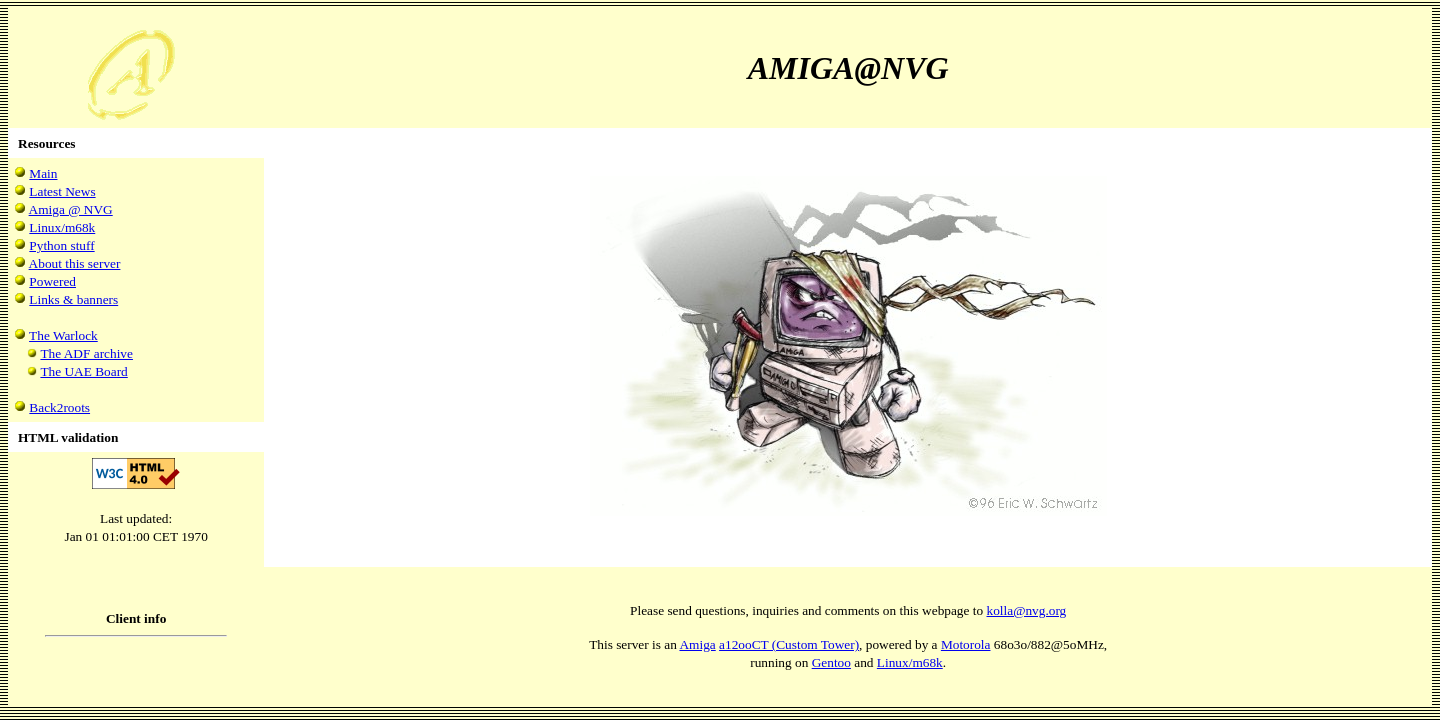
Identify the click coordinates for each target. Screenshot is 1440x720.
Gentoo (831, 662)
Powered (52, 281)
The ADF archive (86, 353)
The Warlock (63, 335)
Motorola (966, 644)
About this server (75, 263)
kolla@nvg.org (1027, 610)
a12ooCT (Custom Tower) (789, 644)
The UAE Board (83, 371)
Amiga (697, 644)
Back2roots (59, 407)
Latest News (62, 191)
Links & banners (73, 299)
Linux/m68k (62, 227)
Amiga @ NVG (71, 209)
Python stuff (61, 245)
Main (43, 173)
